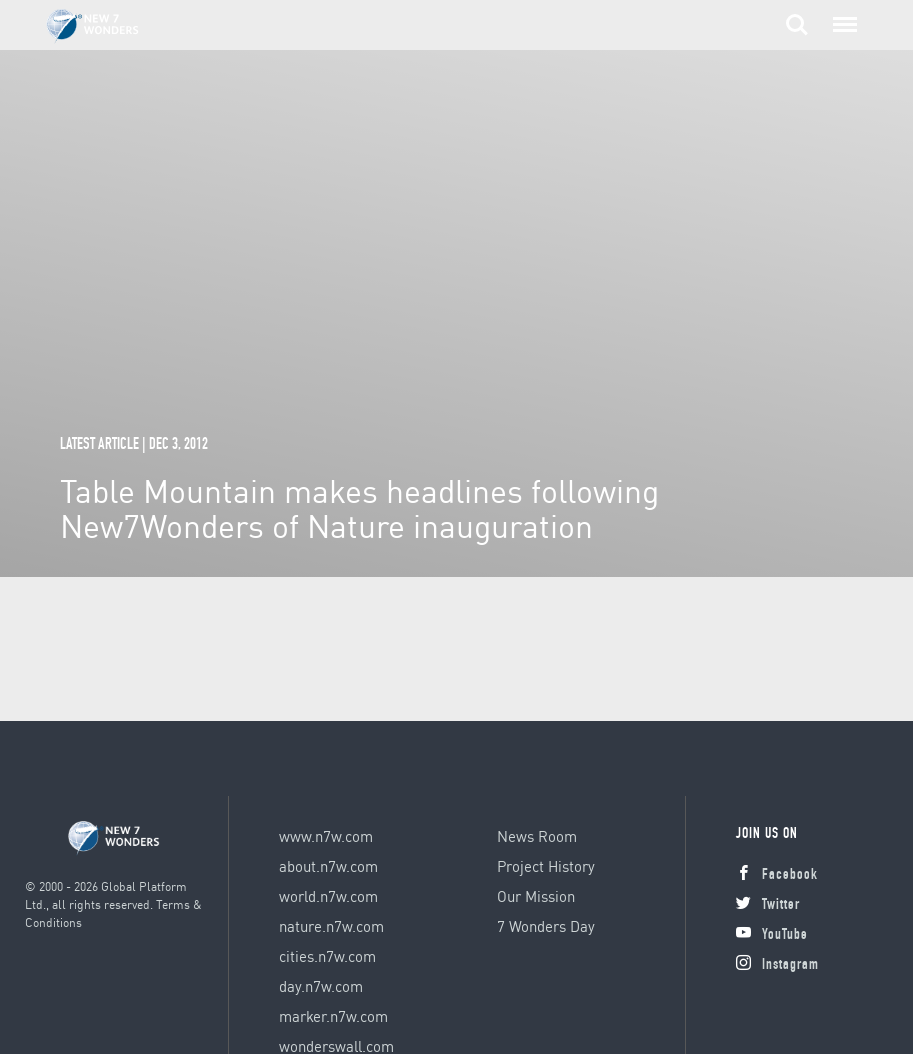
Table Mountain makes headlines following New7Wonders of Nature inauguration (359, 508)
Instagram (777, 965)
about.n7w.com (328, 866)
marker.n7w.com (333, 1016)
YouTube (772, 935)
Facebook (777, 875)
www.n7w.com (326, 836)
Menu (841, 15)
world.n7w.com (328, 896)
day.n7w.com (321, 986)
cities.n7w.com (327, 956)
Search (797, 25)
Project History (546, 866)
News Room (537, 836)
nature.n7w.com (331, 926)
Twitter (768, 905)
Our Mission (536, 896)
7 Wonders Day (546, 926)
